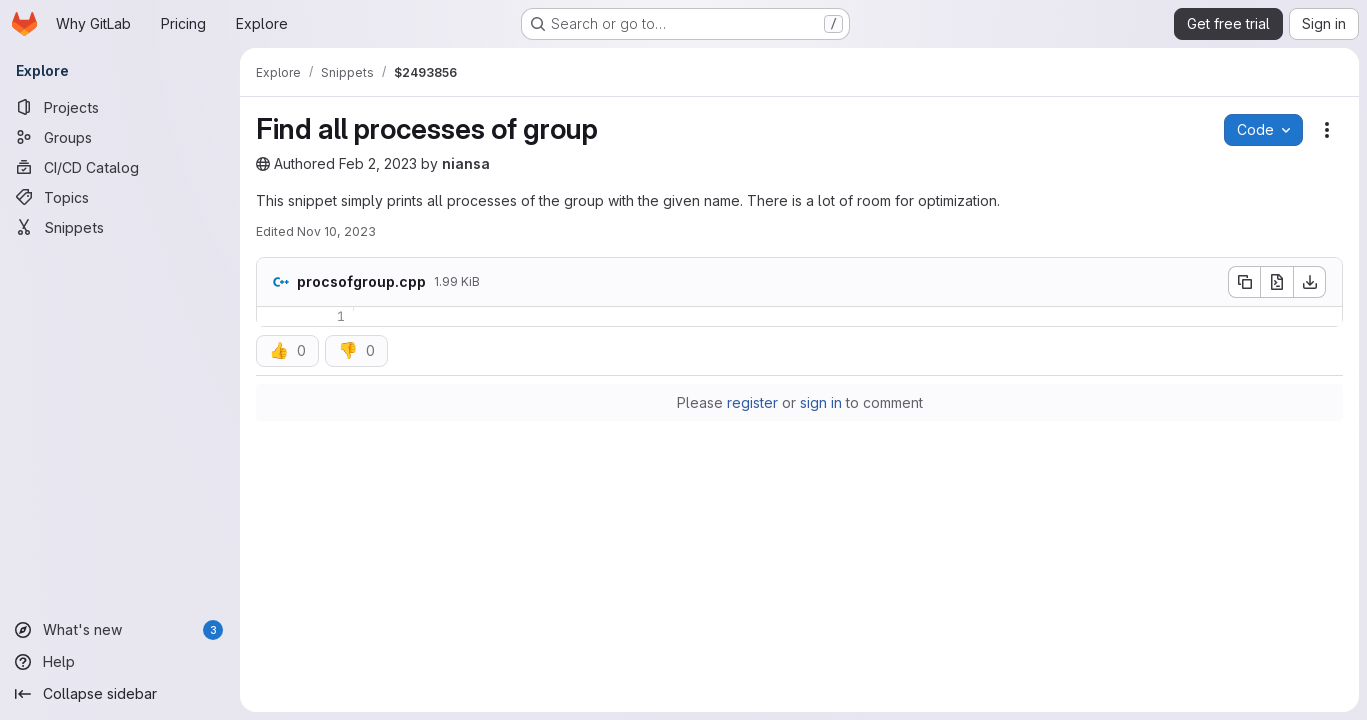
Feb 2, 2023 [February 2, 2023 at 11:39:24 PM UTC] (378, 163)
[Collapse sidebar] (120, 694)
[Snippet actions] (1327, 130)
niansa (466, 163)
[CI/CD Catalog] (120, 167)
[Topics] (120, 197)
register (752, 402)
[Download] (1310, 282)
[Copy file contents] (1244, 282)
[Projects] (120, 107)
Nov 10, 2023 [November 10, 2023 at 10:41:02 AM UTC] (336, 231)
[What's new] (120, 630)
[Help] (120, 662)
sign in (821, 402)
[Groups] (120, 137)
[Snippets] (120, 227)
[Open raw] (1277, 282)
